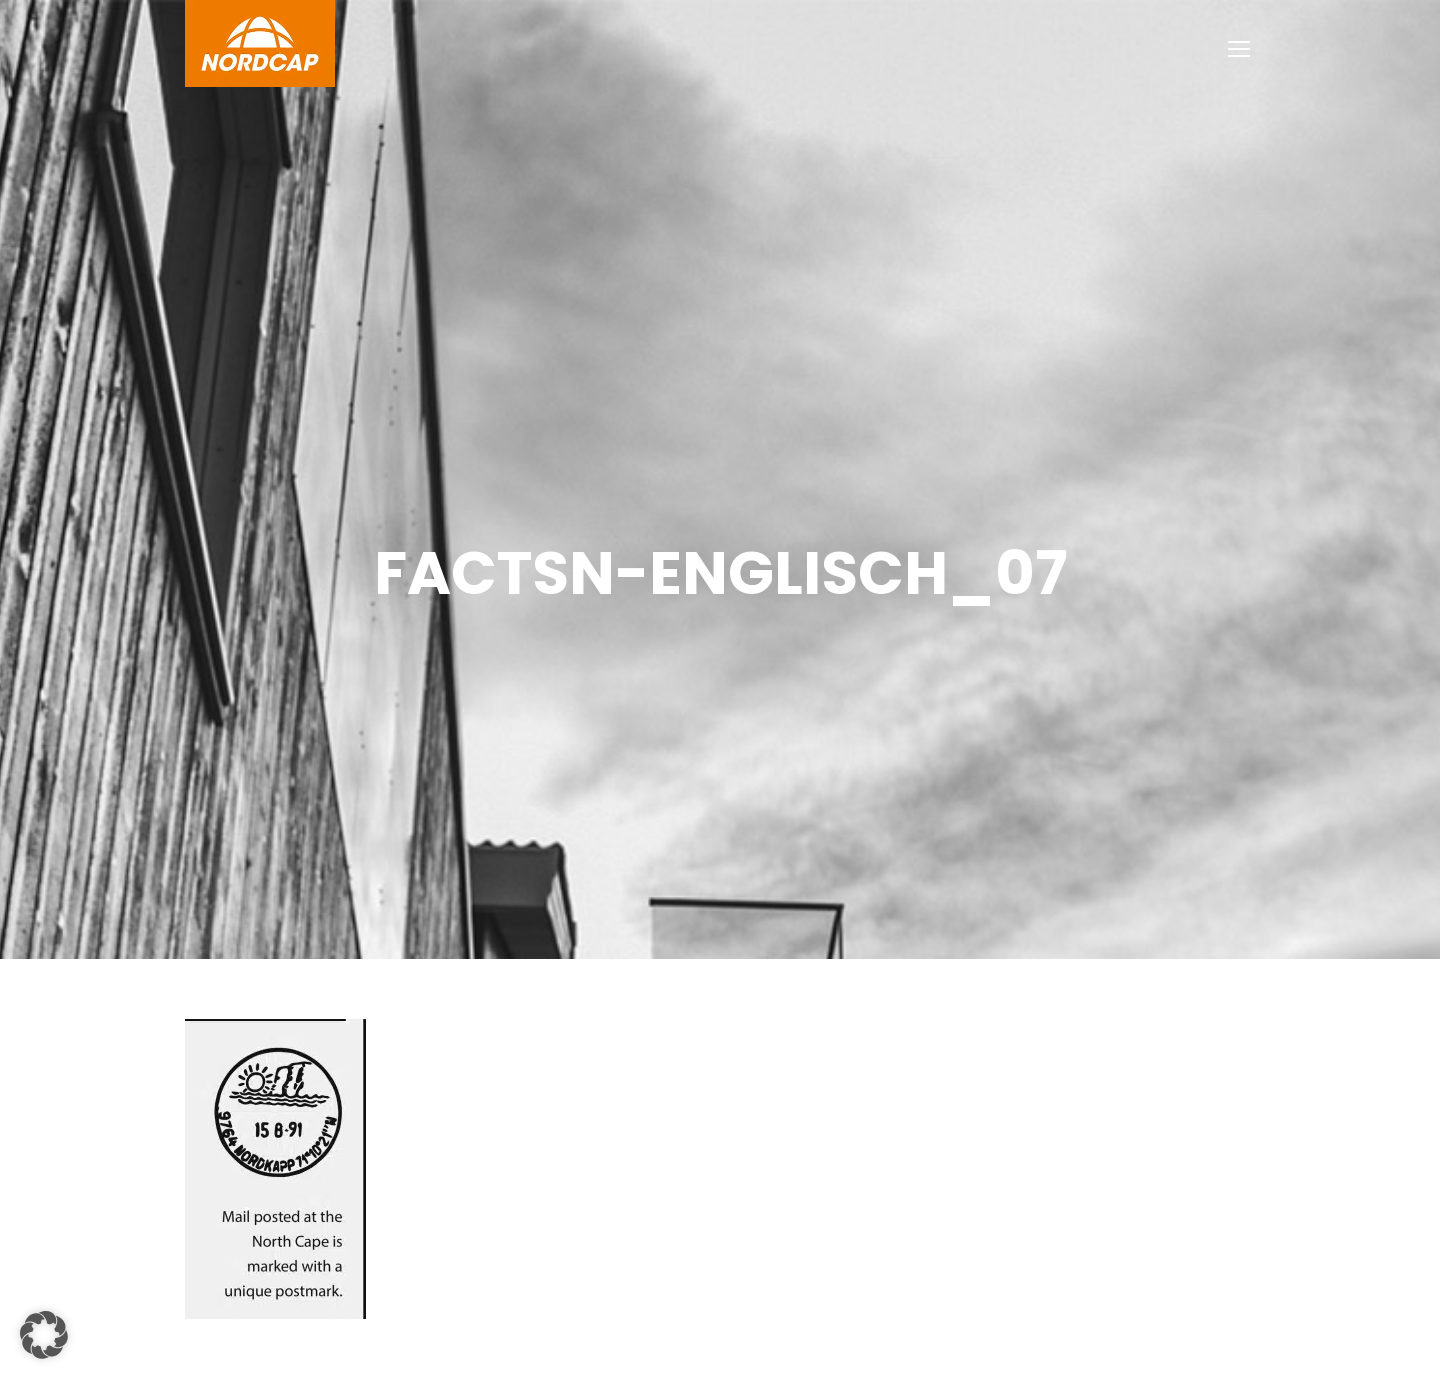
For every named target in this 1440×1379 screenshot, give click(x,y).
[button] (44, 1335)
